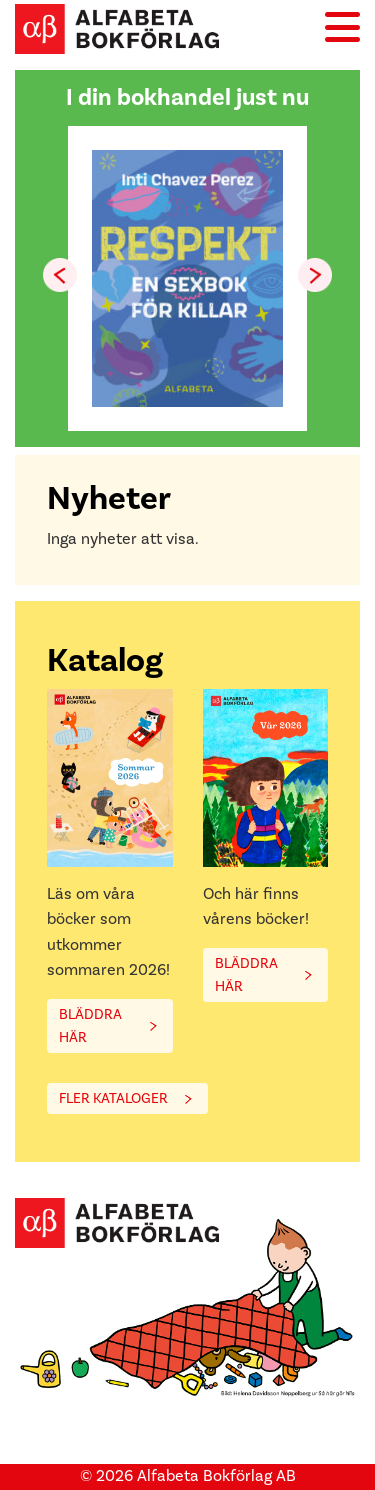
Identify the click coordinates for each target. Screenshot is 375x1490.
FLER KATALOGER (113, 1098)
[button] (315, 275)
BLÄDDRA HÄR (90, 1026)
